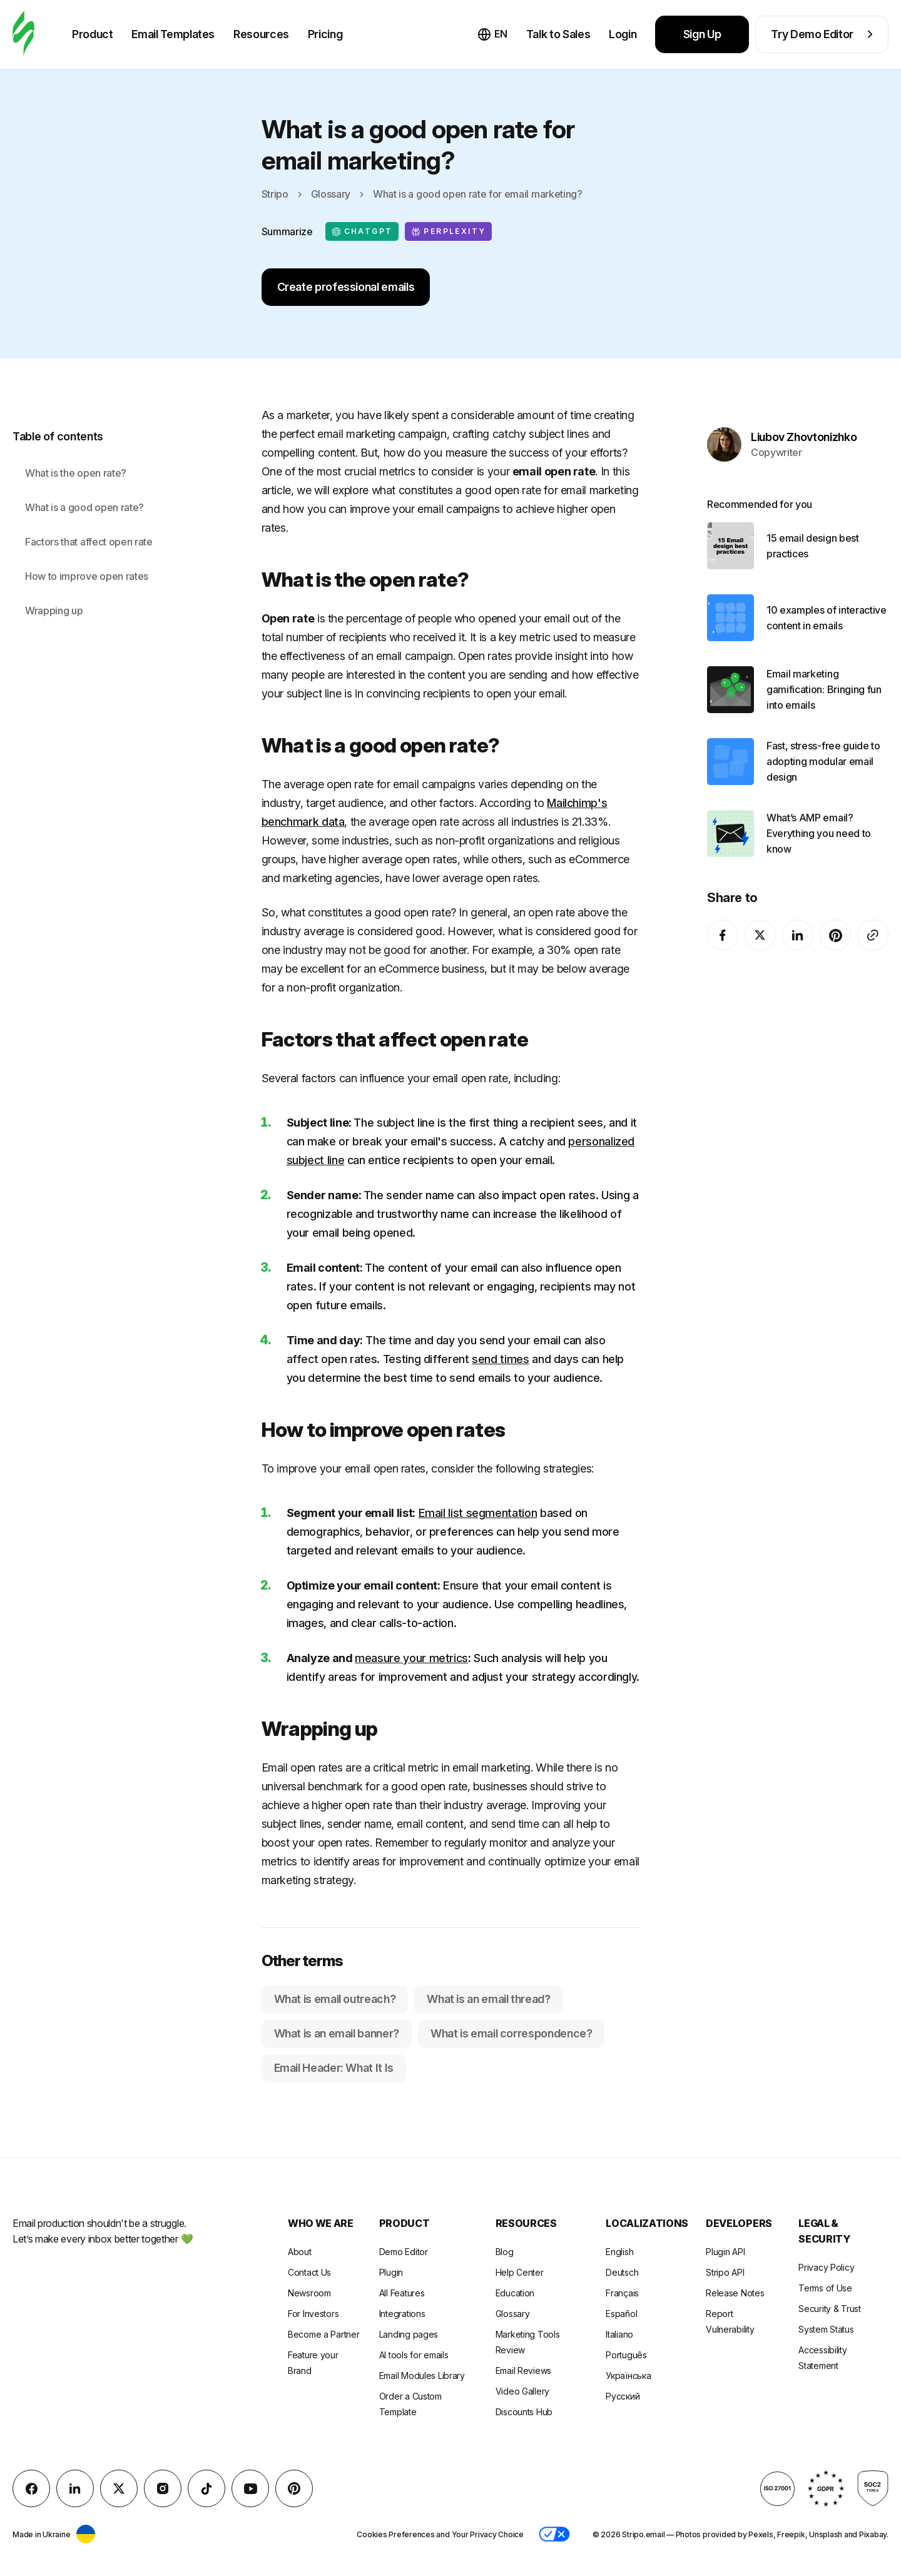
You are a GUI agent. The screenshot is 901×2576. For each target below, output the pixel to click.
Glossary (330, 194)
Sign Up (702, 34)
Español (621, 2313)
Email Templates (173, 34)
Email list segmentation (478, 1512)
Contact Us (309, 2272)
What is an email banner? (336, 2033)
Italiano (619, 2334)
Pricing (325, 34)
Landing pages (408, 2334)
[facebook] (722, 914)
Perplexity (448, 231)
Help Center (520, 2272)
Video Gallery (522, 2391)
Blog (505, 2251)
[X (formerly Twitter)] (760, 914)
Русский (622, 2396)
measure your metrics (411, 1658)
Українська (628, 2375)
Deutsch (622, 2272)
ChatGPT (362, 231)
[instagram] (162, 2488)
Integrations (402, 2313)
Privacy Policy (826, 2267)
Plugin (391, 2272)
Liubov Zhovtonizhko (804, 415)
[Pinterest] (835, 914)
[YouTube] (250, 2488)
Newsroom (309, 2293)
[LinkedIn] (797, 914)
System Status (825, 2329)
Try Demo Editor (822, 34)
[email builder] (23, 34)
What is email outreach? (335, 1999)
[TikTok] (206, 2488)
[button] (554, 2534)
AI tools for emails (414, 2355)
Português (626, 2355)
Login (622, 34)
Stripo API (725, 2272)
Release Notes (735, 2293)
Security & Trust (829, 2308)
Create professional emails (346, 286)
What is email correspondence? (511, 2033)
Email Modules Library (422, 2375)
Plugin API (725, 2251)
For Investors (313, 2313)
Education (515, 2293)
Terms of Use (825, 2288)
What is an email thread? (488, 1999)
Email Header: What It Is (334, 2067)
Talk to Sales (558, 34)
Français (622, 2293)
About (300, 2251)
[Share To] (872, 914)
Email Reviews (523, 2370)
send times (500, 1359)
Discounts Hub (524, 2411)
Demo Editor (403, 2251)
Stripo (275, 194)
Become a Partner (324, 2334)
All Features (402, 2293)
